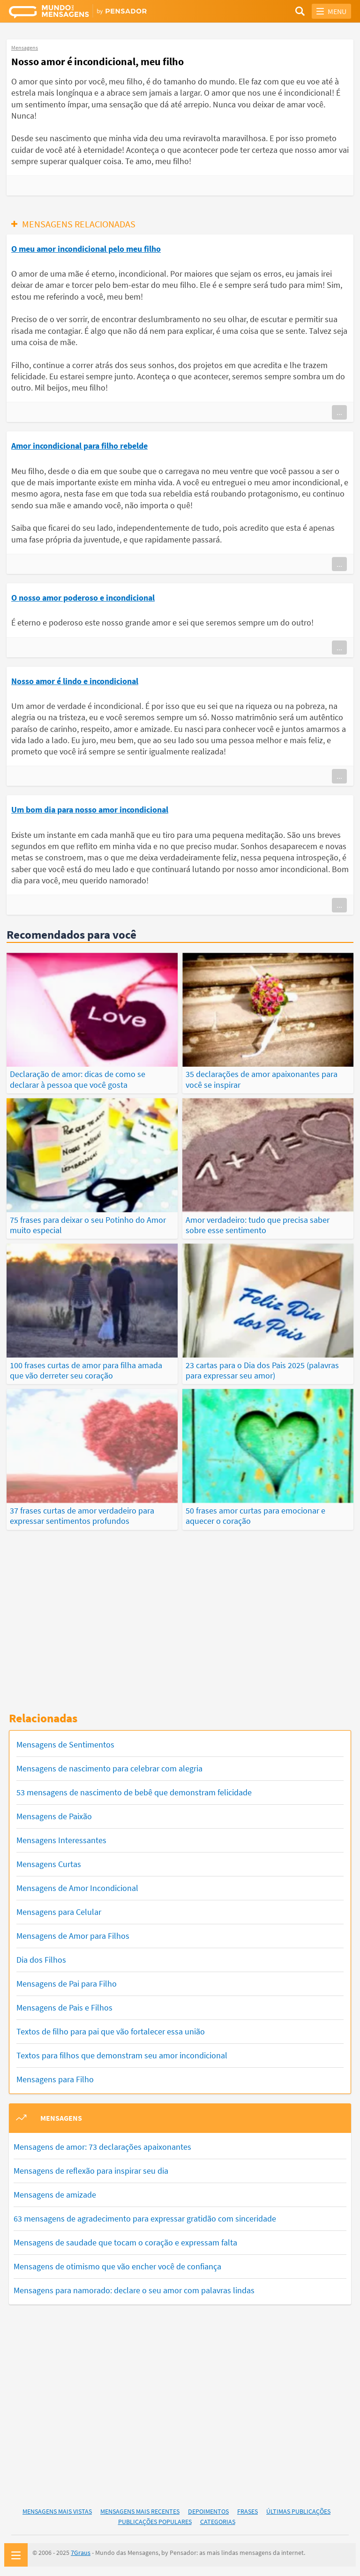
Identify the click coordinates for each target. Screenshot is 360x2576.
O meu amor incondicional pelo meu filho (86, 248)
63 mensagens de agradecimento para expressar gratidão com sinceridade (145, 2218)
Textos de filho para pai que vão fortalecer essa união (110, 2031)
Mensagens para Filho (55, 2079)
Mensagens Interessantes (61, 1840)
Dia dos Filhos (41, 1959)
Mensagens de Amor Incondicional (77, 1888)
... (339, 412)
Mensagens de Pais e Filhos (64, 2007)
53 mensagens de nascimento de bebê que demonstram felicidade (134, 1792)
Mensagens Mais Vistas (57, 2511)
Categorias (217, 2521)
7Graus (80, 2552)
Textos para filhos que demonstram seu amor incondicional (121, 2055)
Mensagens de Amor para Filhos (72, 1935)
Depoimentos (208, 2511)
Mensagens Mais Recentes (140, 2511)
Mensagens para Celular (58, 1911)
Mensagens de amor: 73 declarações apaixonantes (102, 2146)
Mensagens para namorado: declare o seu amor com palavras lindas (134, 2289)
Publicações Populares (155, 2521)
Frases (247, 2511)
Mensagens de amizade (55, 2194)
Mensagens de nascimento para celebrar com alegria (109, 1768)
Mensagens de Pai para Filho (66, 1983)
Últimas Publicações (298, 2511)
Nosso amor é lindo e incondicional (74, 681)
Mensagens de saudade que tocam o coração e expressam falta (125, 2242)
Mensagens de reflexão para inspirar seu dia (91, 2170)
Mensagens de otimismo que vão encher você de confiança (117, 2265)
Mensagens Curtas (48, 1864)
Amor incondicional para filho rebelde (79, 445)
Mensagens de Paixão (54, 1816)
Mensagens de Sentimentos (65, 1744)
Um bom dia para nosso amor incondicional (89, 809)
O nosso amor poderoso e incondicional (83, 597)
